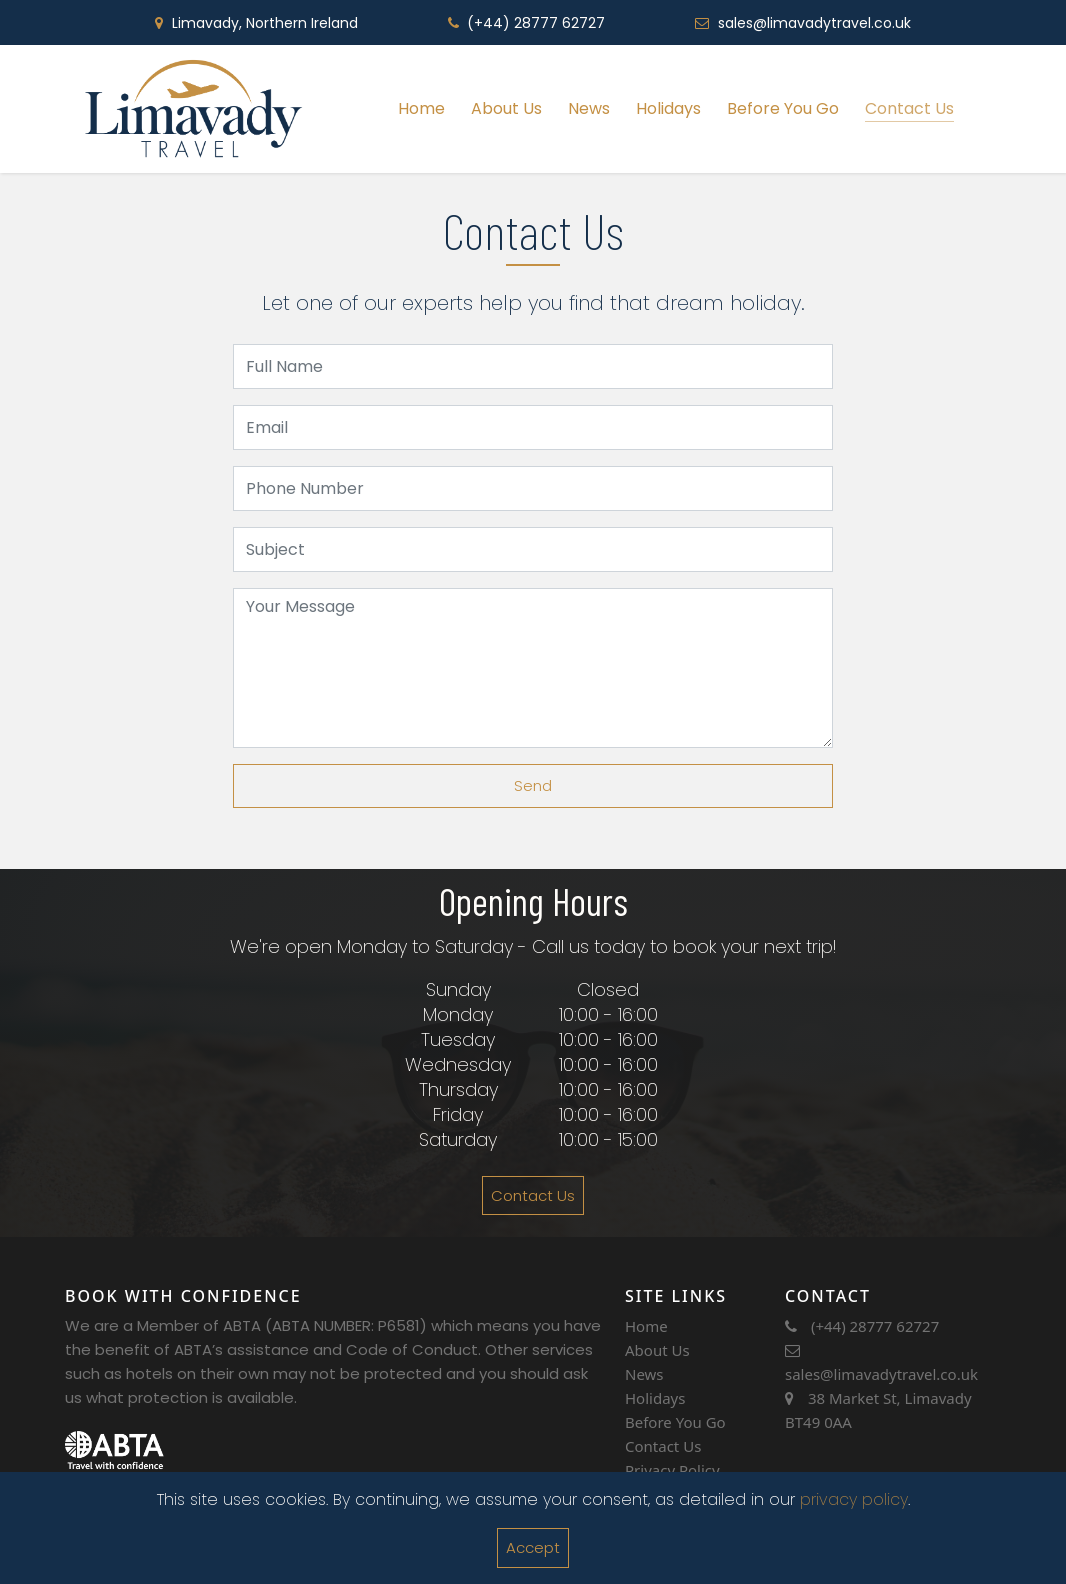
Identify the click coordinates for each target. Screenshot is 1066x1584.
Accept (533, 1547)
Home (421, 108)
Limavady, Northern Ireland (265, 23)
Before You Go (783, 108)
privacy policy (854, 1499)
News (589, 108)
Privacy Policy (672, 1470)
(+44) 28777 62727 (536, 23)
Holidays (668, 108)
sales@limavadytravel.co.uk (814, 23)
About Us (506, 108)
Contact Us (909, 108)
